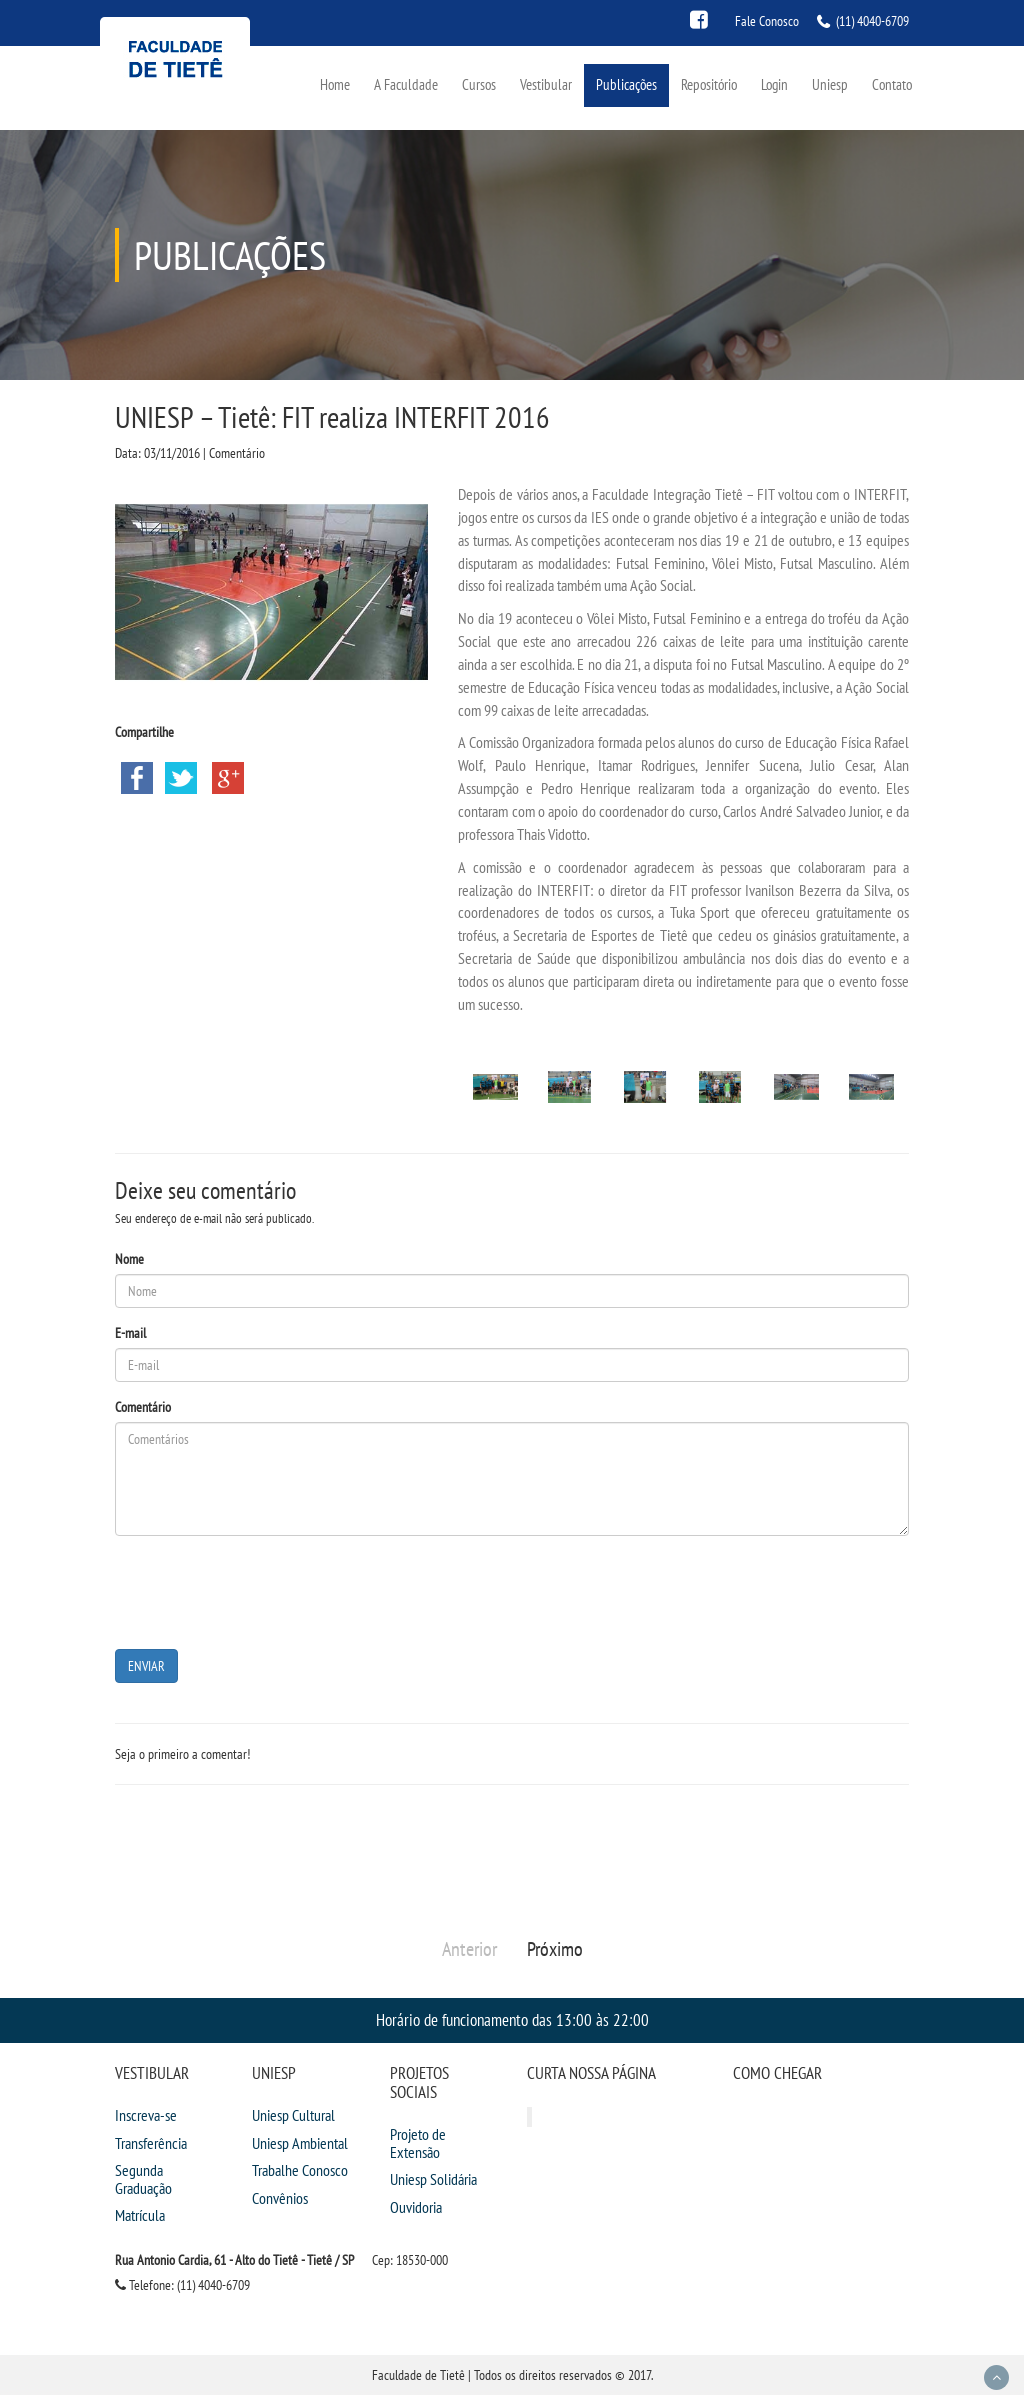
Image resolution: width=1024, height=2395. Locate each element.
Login (774, 84)
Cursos (479, 84)
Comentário (143, 1407)
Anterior (469, 1949)
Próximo (555, 1949)
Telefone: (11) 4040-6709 (182, 2285)
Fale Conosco (767, 21)
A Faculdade (406, 84)
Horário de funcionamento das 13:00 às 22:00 (512, 2019)
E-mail (130, 1333)
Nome (129, 1259)
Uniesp (830, 84)
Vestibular (546, 84)
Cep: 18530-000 (410, 2260)
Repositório (709, 84)
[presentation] (267, 1590)
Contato (892, 84)
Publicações (626, 84)
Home (335, 84)
